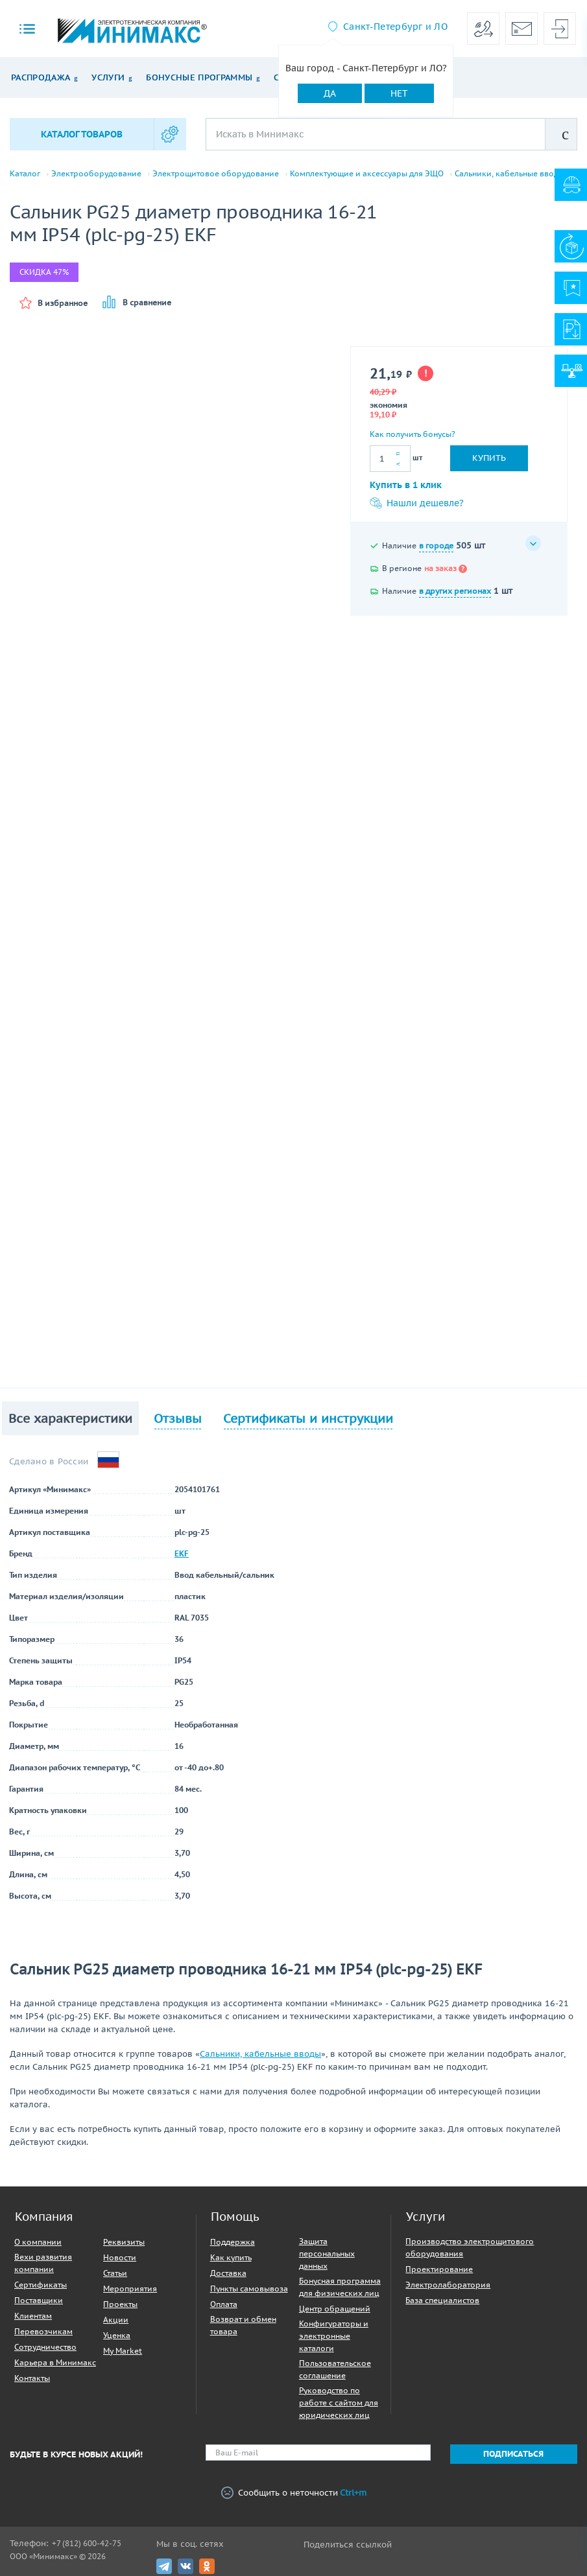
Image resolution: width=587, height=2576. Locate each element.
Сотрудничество (45, 2347)
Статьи (115, 2273)
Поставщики (38, 2300)
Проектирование (439, 2269)
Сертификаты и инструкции (308, 1418)
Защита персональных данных (327, 2253)
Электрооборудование (96, 173)
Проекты (120, 2304)
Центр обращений (334, 2308)
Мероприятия (130, 2288)
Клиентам (33, 2316)
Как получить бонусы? (412, 434)
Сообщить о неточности (293, 2493)
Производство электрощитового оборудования (469, 2247)
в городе (436, 545)
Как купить (231, 2257)
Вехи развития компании (43, 2263)
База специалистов (442, 2300)
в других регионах (455, 591)
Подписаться (513, 2453)
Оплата (223, 2304)
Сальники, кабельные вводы (509, 173)
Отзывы (178, 1418)
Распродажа (40, 77)
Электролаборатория (447, 2284)
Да (330, 93)
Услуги (108, 77)
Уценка (116, 2335)
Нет (399, 93)
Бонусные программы (199, 77)
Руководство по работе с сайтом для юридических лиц (338, 2402)
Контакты (32, 2378)
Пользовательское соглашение (335, 2369)
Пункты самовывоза (249, 2288)
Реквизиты (124, 2242)
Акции (115, 2319)
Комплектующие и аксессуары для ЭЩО (367, 173)
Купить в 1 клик (406, 485)
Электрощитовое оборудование (215, 173)
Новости (119, 2257)
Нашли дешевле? (417, 503)
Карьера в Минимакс (55, 2362)
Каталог (25, 173)
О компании (38, 2242)
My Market (122, 2351)
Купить (489, 457)
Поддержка (232, 2242)
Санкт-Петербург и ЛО (395, 26)
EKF (181, 1553)
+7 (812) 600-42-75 (86, 2543)
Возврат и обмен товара (243, 2325)
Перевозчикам (43, 2331)
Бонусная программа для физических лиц (340, 2287)
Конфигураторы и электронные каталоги (333, 2336)
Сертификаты (40, 2284)
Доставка (228, 2273)
